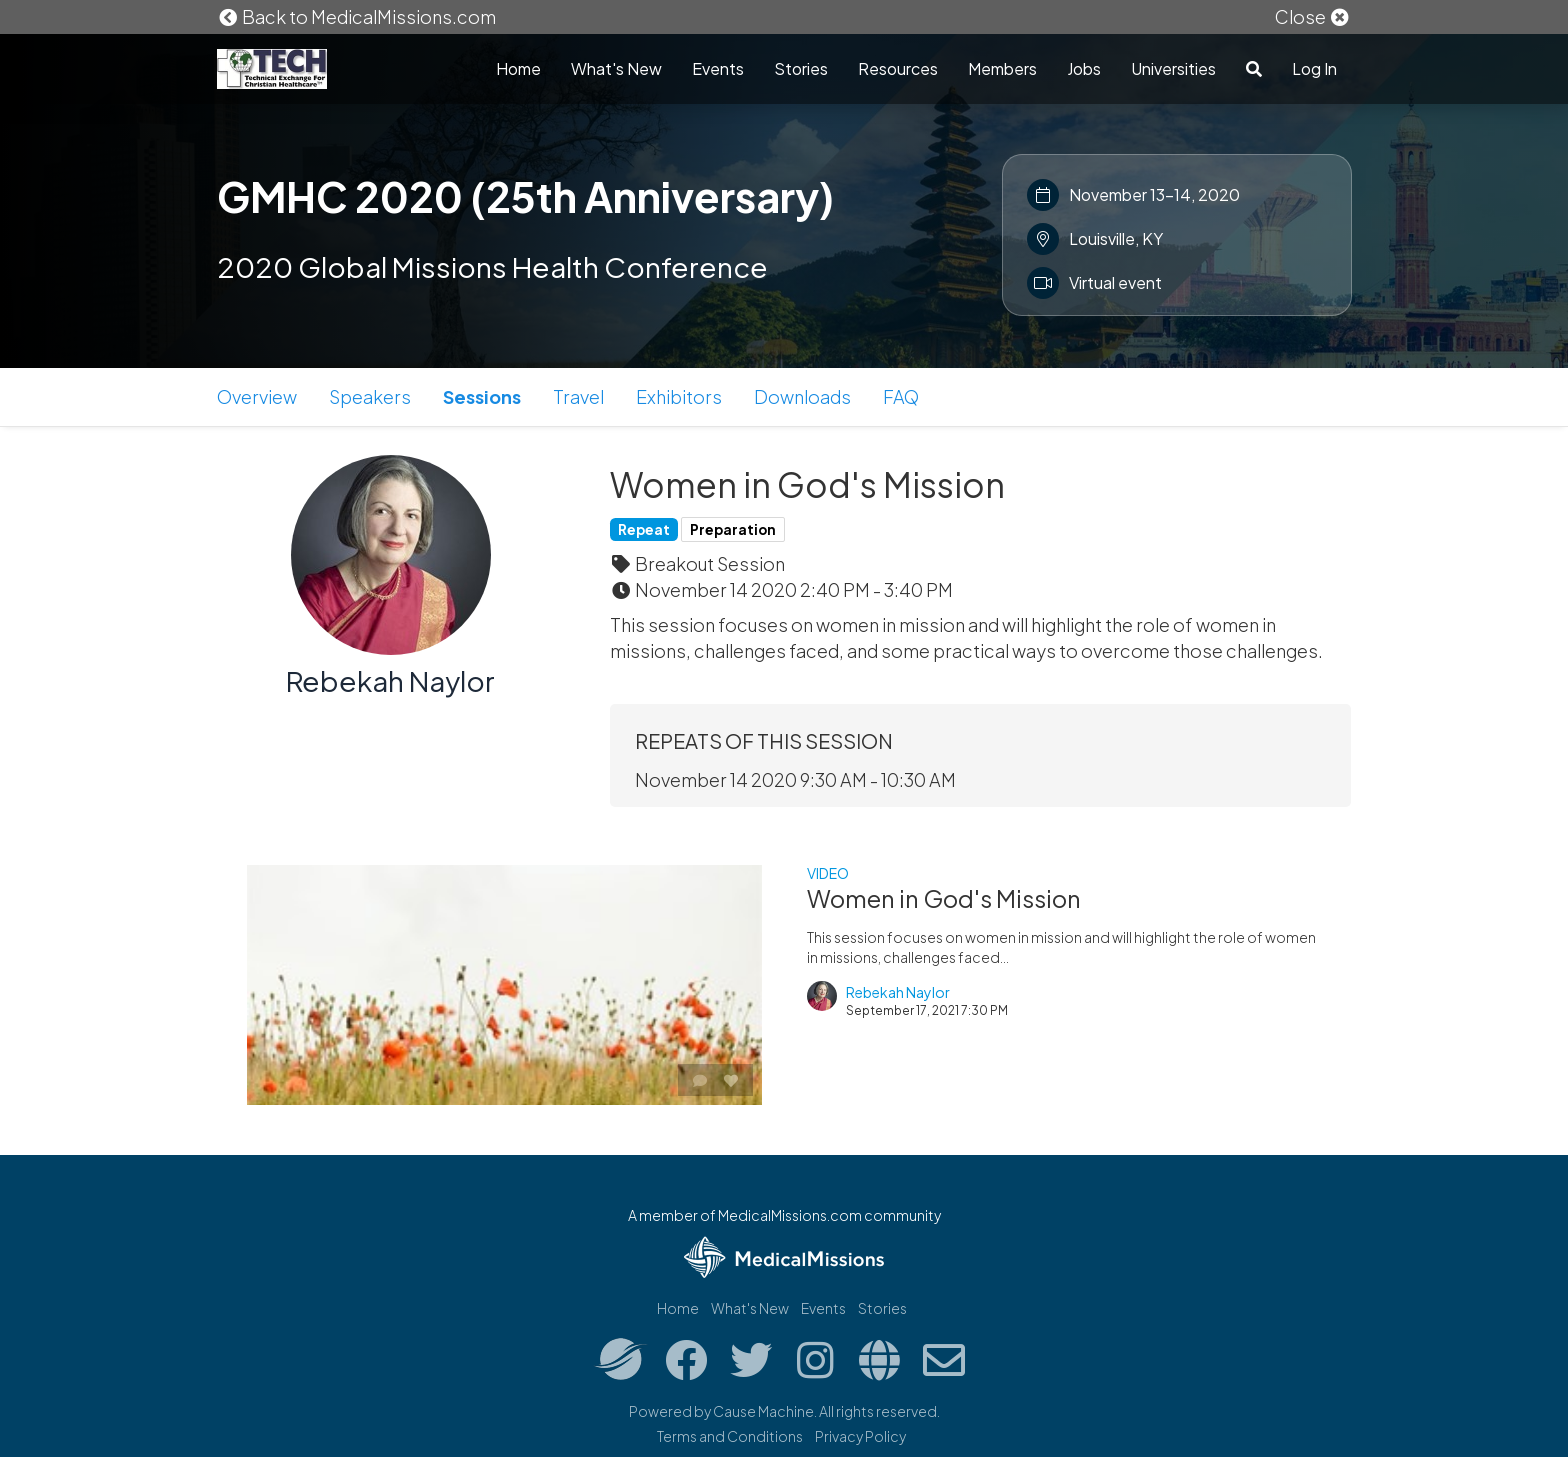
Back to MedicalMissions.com (357, 16)
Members (1002, 68)
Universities (1173, 68)
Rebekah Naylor (390, 680)
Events (718, 68)
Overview (257, 396)
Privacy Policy (860, 1436)
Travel (578, 396)
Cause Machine (763, 1411)
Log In (1314, 68)
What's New (616, 68)
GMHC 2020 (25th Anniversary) (525, 196)
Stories (801, 68)
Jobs (1084, 68)
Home (518, 68)
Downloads (802, 396)
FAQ (901, 396)
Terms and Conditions (730, 1436)
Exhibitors (679, 396)
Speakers (370, 396)
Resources (898, 68)
